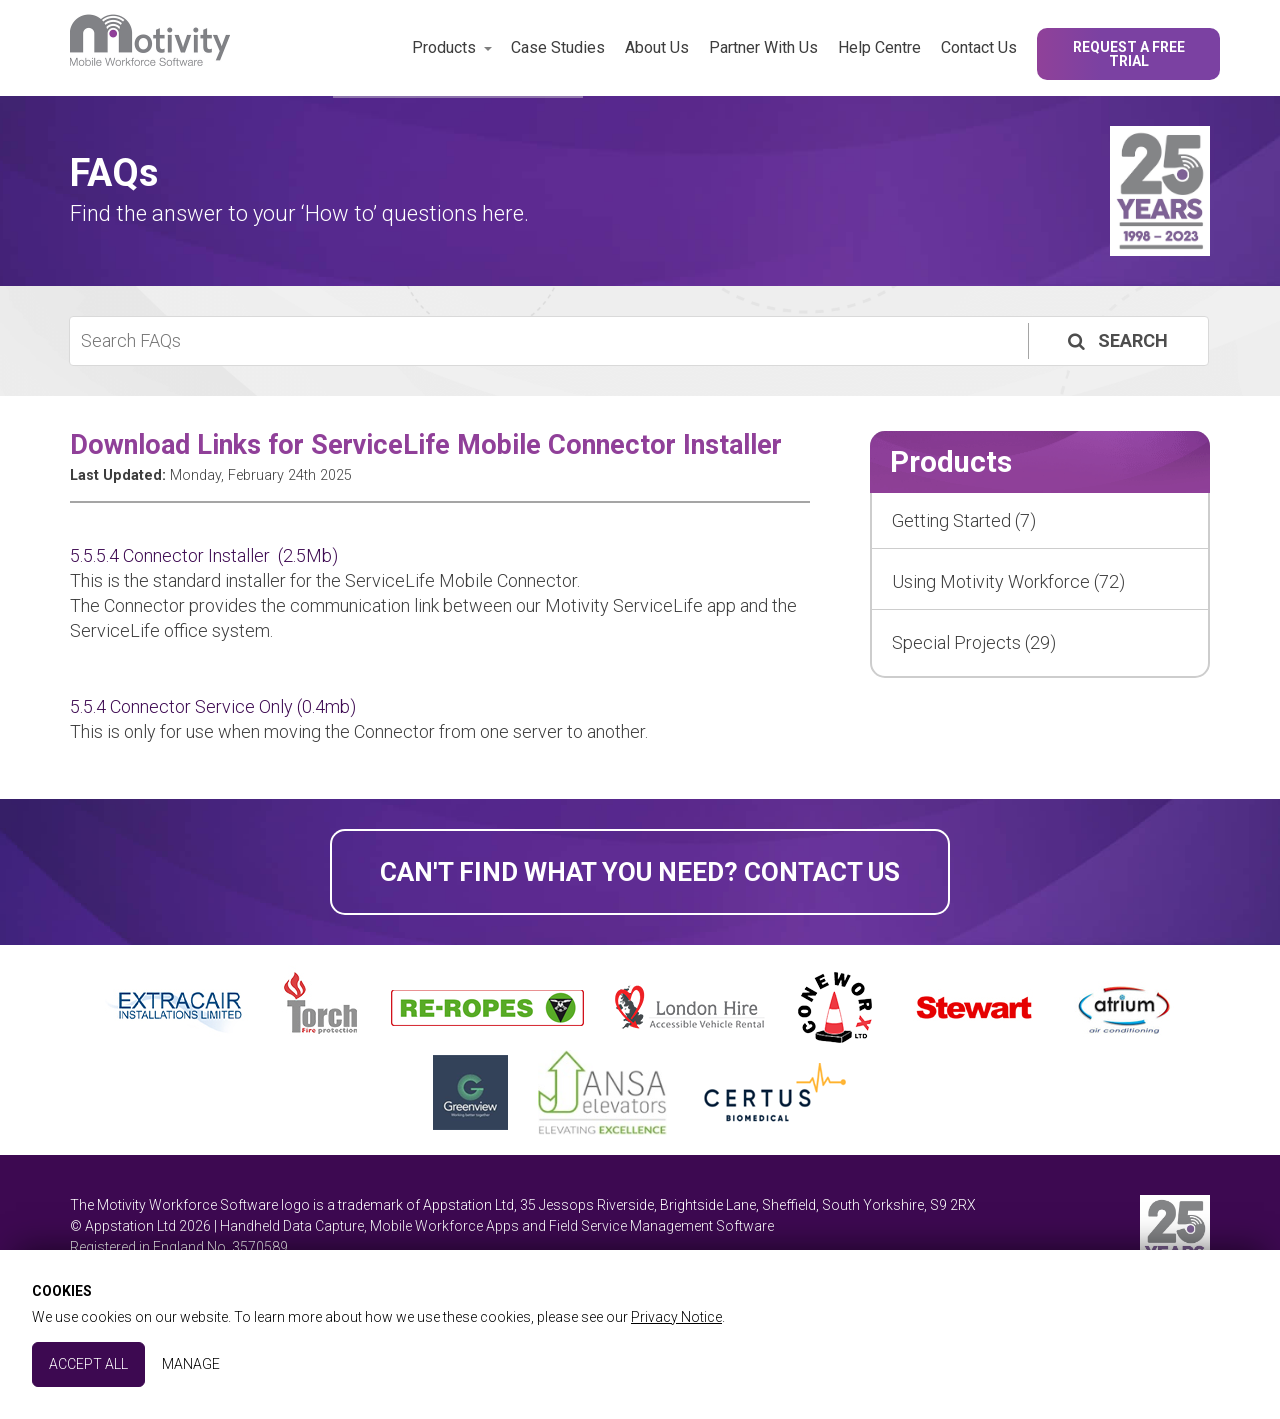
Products (444, 47)
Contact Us (979, 47)
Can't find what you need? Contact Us (640, 872)
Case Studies (558, 47)
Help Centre (879, 47)
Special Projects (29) (974, 642)
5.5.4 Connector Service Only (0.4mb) (213, 706)
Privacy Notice (676, 1317)
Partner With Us (763, 47)
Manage (191, 1364)
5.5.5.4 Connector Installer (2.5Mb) (204, 555)
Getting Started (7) (964, 520)
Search (1116, 340)
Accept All (88, 1364)
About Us (657, 47)
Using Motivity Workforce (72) (1008, 581)
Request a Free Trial (1129, 54)
